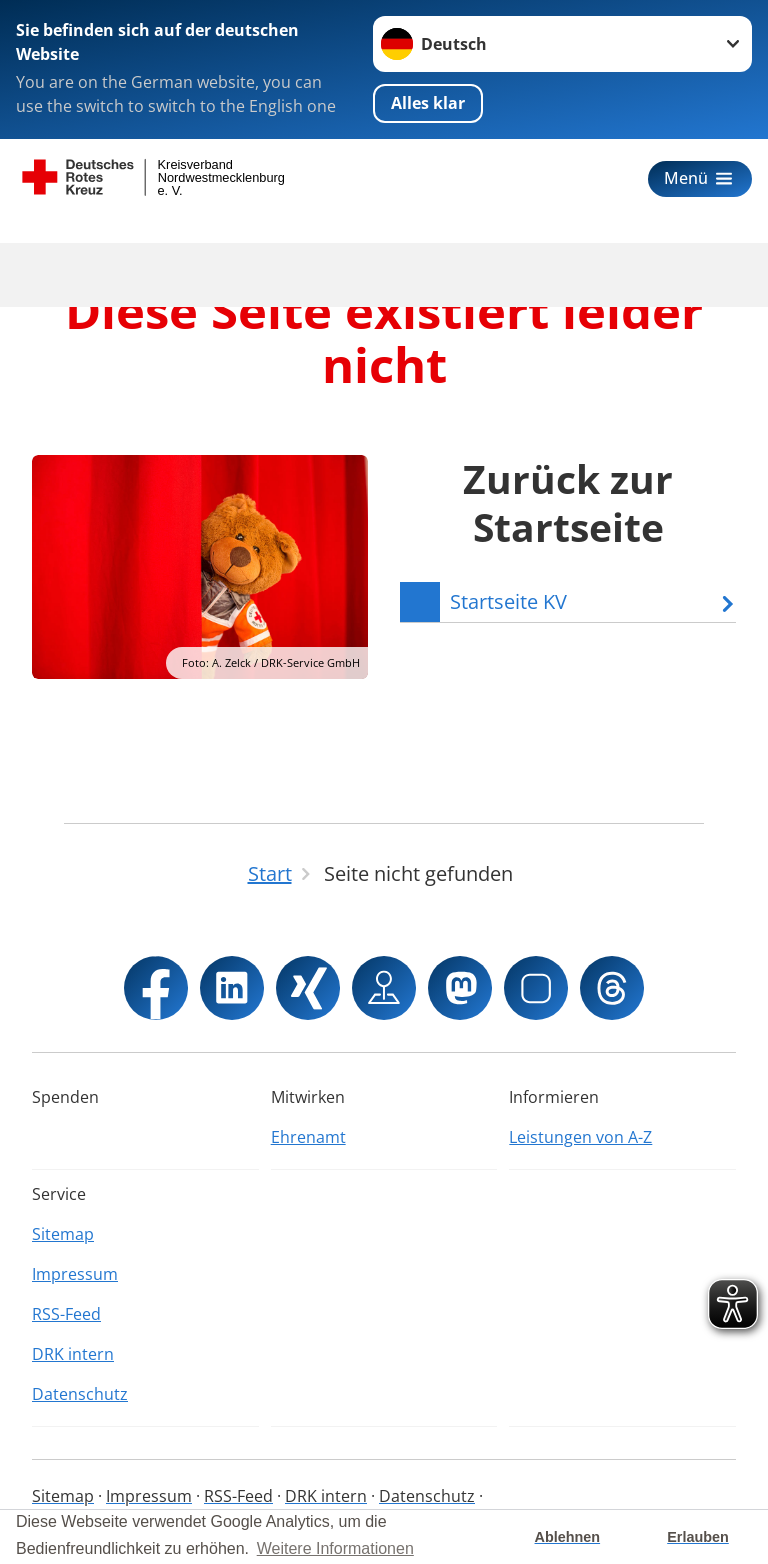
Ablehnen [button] (568, 1537)
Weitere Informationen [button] (335, 1548)
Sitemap (63, 1234)
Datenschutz (80, 1394)
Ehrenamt (308, 1137)
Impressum (75, 1274)
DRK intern (73, 1354)
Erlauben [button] (698, 1537)
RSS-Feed (66, 1314)
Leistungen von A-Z (580, 1137)
